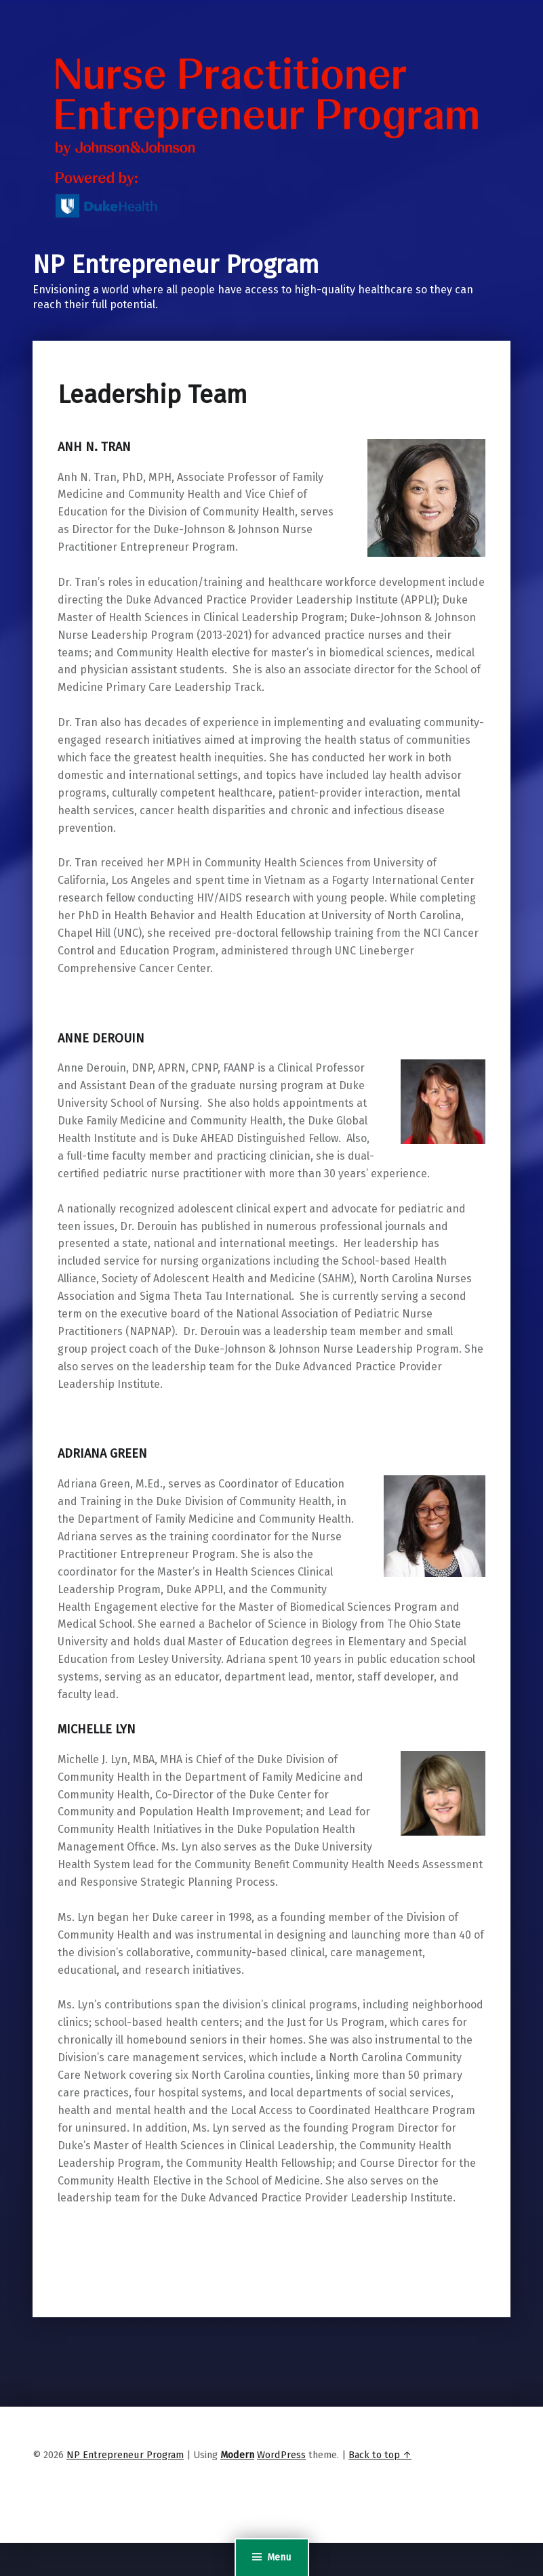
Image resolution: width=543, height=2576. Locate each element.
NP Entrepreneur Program (176, 265)
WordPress (281, 2455)
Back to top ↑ (379, 2455)
